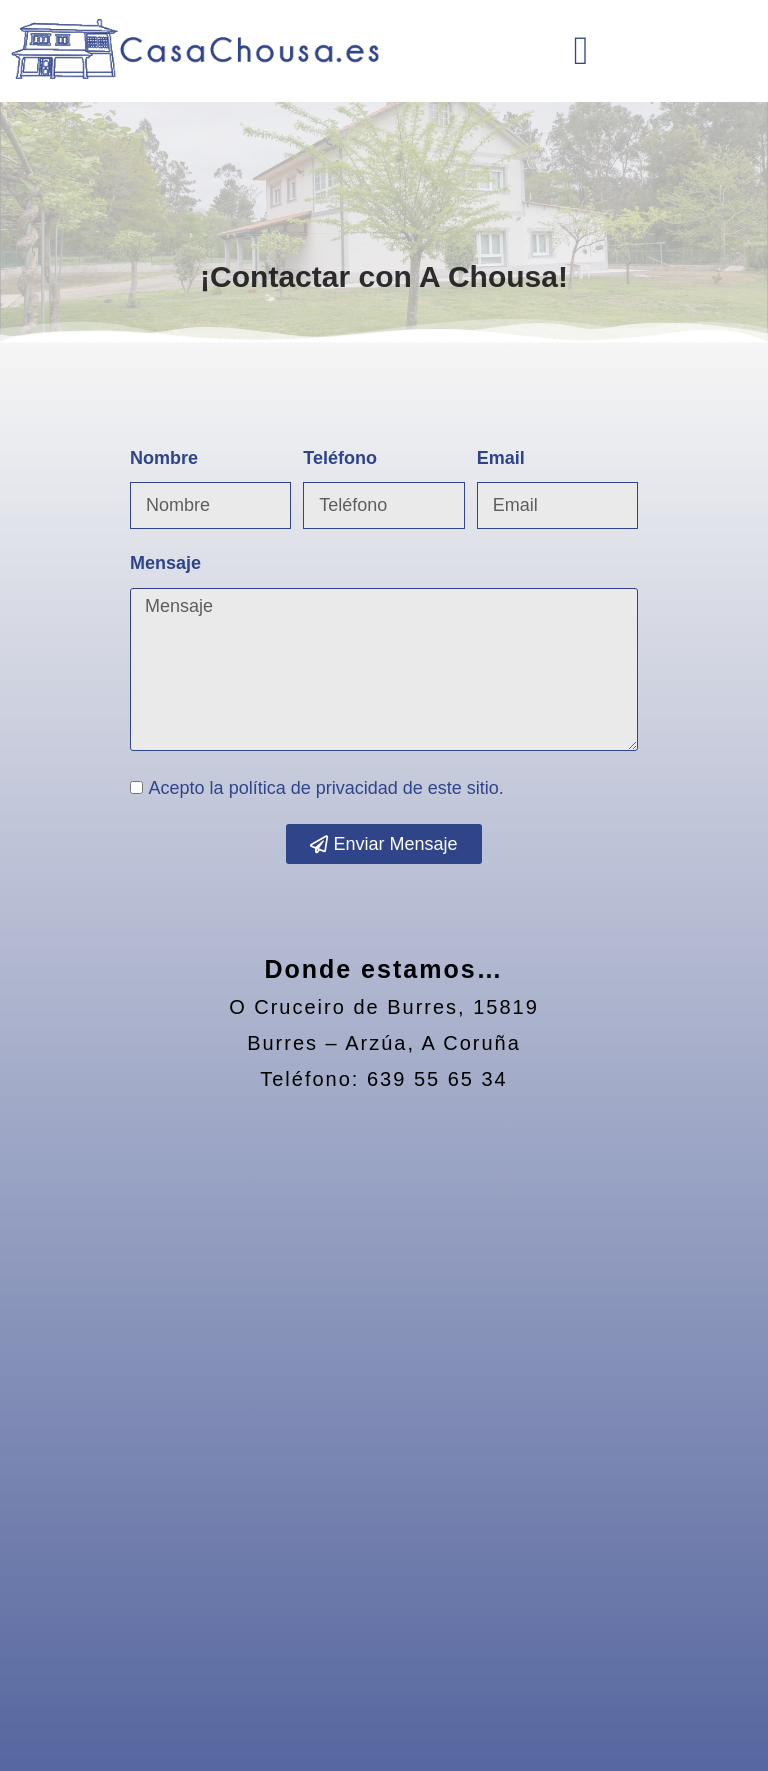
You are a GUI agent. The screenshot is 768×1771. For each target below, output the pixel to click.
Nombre (164, 458)
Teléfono (340, 458)
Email (501, 458)
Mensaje (165, 563)
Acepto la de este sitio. (326, 788)
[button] (581, 51)
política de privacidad (313, 788)
